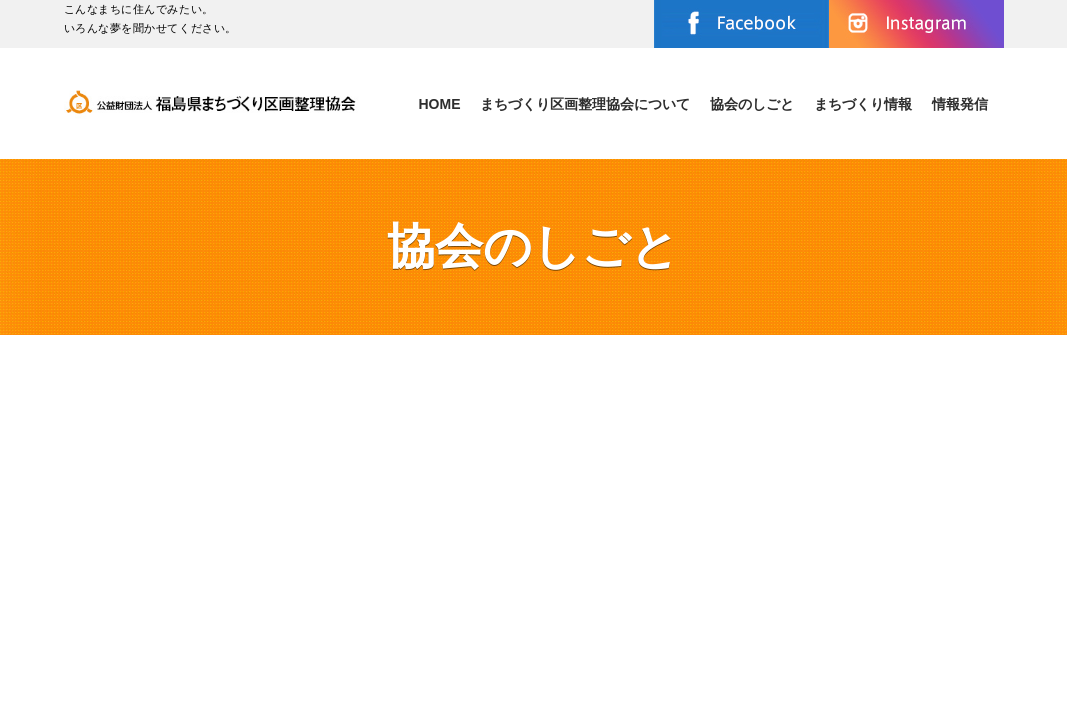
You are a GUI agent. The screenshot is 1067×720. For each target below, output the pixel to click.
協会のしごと (752, 104)
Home (439, 104)
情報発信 (960, 104)
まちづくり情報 (863, 104)
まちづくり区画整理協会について (585, 104)
